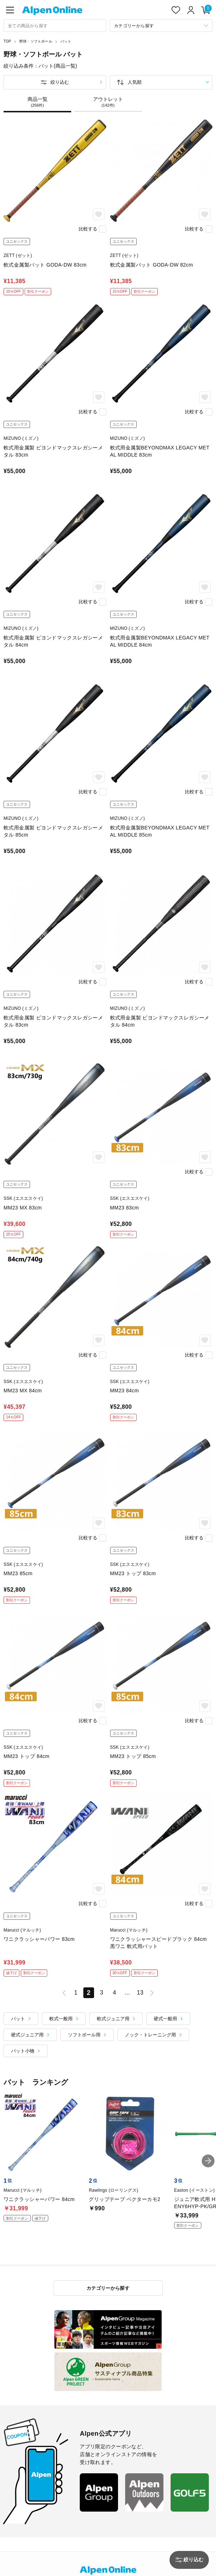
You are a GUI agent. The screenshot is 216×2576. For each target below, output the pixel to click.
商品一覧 (37, 102)
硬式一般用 (165, 2018)
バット (66, 41)
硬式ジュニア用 (27, 2034)
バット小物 (22, 2051)
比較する (88, 229)
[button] (208, 2160)
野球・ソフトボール (35, 41)
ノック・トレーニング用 (150, 2034)
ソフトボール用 (84, 2034)
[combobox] (55, 25)
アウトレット (108, 102)
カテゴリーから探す (108, 2288)
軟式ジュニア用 (113, 2018)
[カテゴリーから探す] (161, 25)
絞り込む (59, 82)
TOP (7, 41)
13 (140, 1993)
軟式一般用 (61, 2018)
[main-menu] (10, 10)
